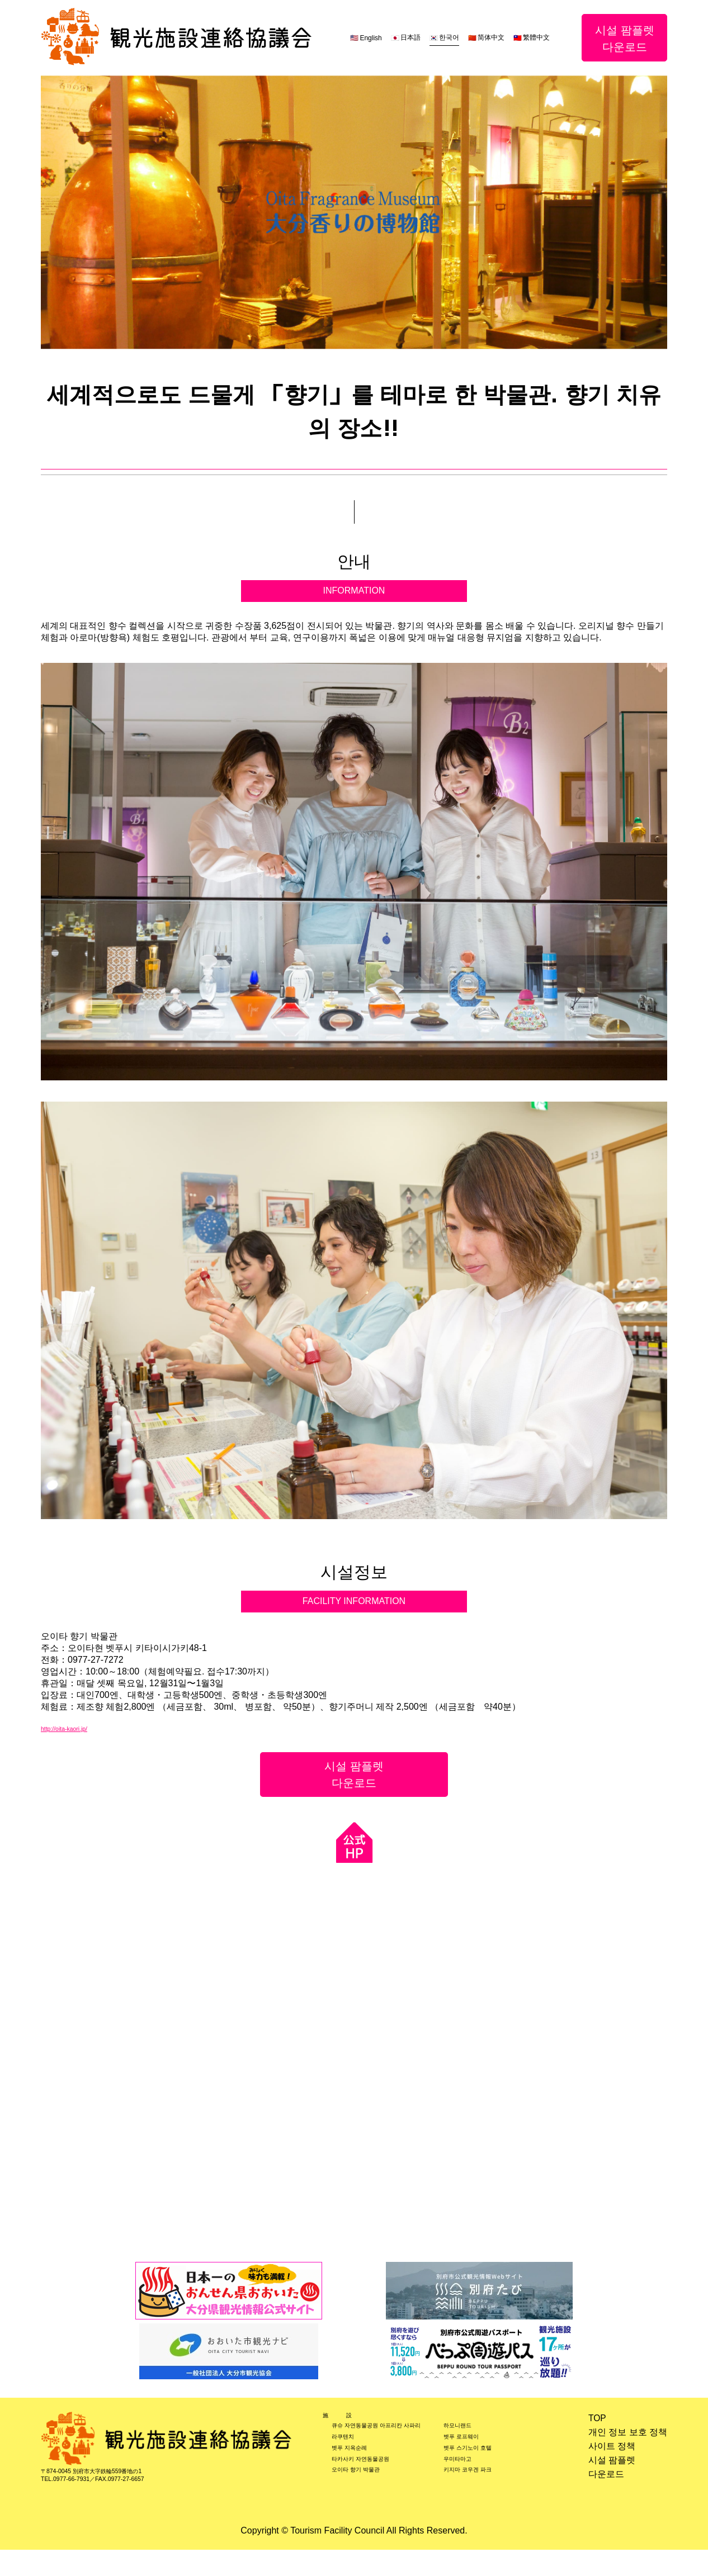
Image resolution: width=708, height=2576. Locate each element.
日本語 (410, 37)
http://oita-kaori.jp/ (76, 1728)
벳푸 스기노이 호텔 (483, 2473)
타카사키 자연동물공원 (377, 2488)
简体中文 (491, 37)
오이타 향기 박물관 (370, 2502)
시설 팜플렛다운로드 (624, 38)
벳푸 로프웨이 (473, 2459)
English (370, 38)
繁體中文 (536, 37)
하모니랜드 (467, 2445)
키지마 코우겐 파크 (483, 2502)
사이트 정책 (611, 2447)
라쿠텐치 (349, 2459)
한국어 (449, 37)
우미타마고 (467, 2488)
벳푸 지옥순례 (360, 2473)
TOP (597, 2418)
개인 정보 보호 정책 (627, 2433)
